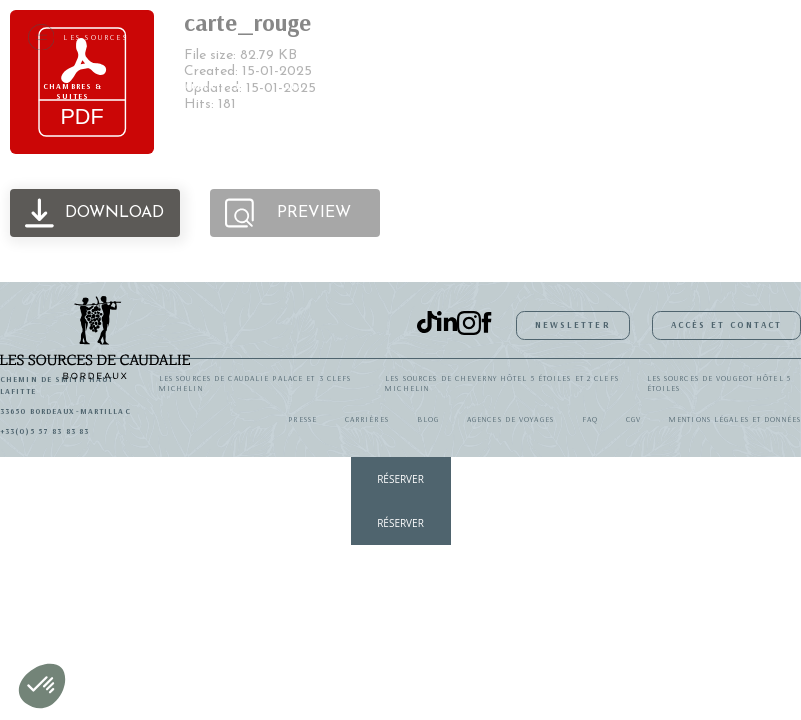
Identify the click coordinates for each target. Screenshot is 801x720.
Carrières (367, 419)
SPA (293, 86)
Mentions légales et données (735, 419)
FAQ (590, 419)
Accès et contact (727, 324)
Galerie (754, 86)
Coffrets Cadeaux (564, 90)
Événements (671, 86)
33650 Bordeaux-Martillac (65, 411)
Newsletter (573, 324)
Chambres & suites (72, 90)
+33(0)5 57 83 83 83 (44, 431)
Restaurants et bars (201, 90)
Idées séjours (454, 90)
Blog (428, 419)
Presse (302, 419)
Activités (361, 86)
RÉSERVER (400, 479)
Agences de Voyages (510, 419)
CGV (633, 419)
